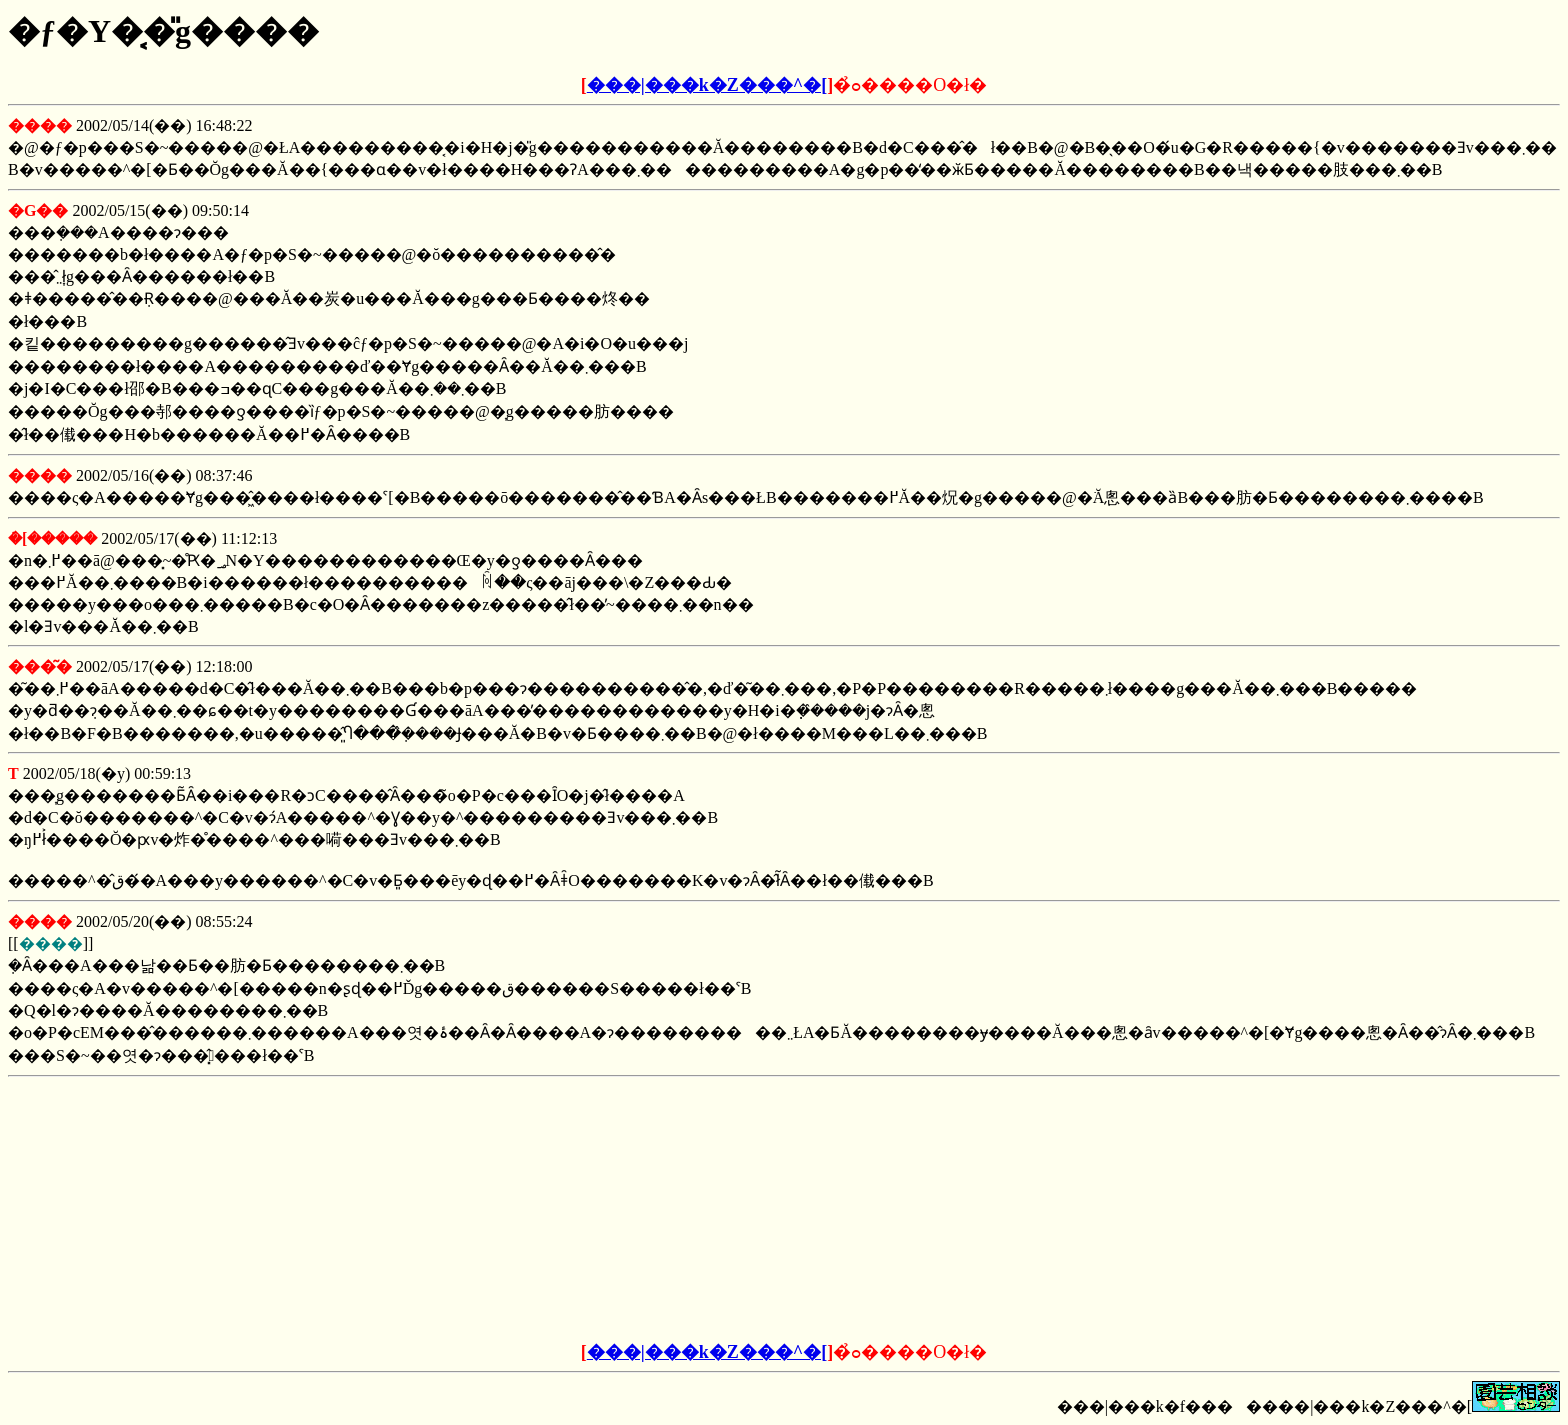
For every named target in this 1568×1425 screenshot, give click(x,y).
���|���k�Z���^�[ (707, 85)
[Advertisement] (632, 1210)
